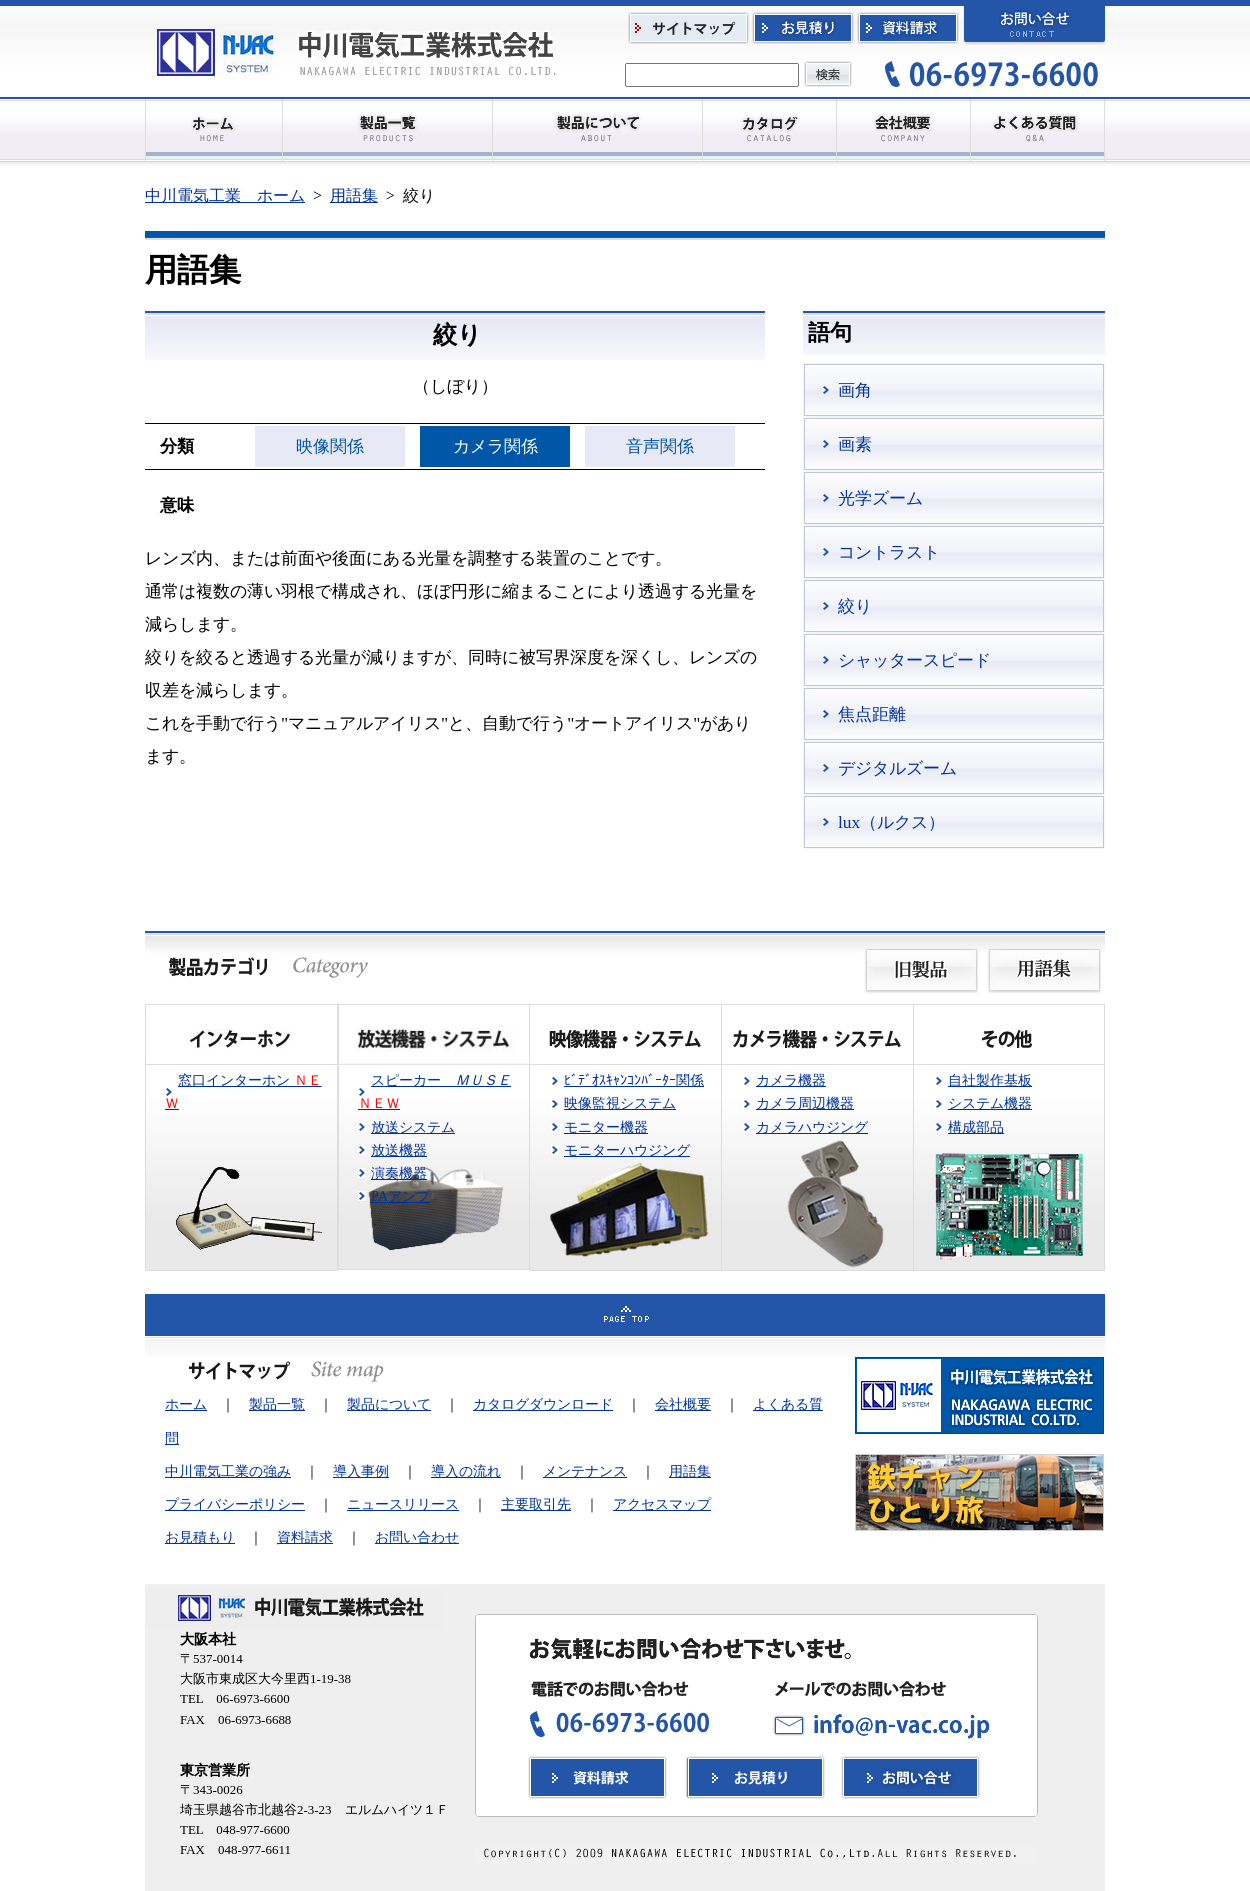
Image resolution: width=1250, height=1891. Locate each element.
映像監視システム (620, 1103)
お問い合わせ (417, 1537)
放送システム (413, 1127)
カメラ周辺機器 (805, 1103)
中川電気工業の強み (228, 1471)
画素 (855, 444)
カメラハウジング (812, 1127)
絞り (855, 606)
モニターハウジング (627, 1150)
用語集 (354, 195)
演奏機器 (399, 1173)
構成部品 (976, 1127)
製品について (389, 1404)
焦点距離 (872, 714)
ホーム (186, 1404)
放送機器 (399, 1150)
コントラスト (889, 552)
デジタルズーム (897, 768)
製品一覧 (277, 1404)
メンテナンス (585, 1471)
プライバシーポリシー (235, 1504)
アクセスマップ (662, 1504)
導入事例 (361, 1471)
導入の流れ (466, 1471)
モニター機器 (606, 1127)
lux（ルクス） (891, 822)
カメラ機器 (791, 1080)
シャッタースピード (914, 660)
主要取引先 (536, 1504)
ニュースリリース (403, 1504)
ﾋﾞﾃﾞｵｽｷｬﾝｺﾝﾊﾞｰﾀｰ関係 (634, 1080)
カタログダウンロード (543, 1404)
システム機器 (990, 1103)
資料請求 (305, 1537)
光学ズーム (880, 498)
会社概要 (683, 1404)
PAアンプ (400, 1196)
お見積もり (200, 1537)
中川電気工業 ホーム (225, 195)
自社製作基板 (990, 1080)
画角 (855, 390)
